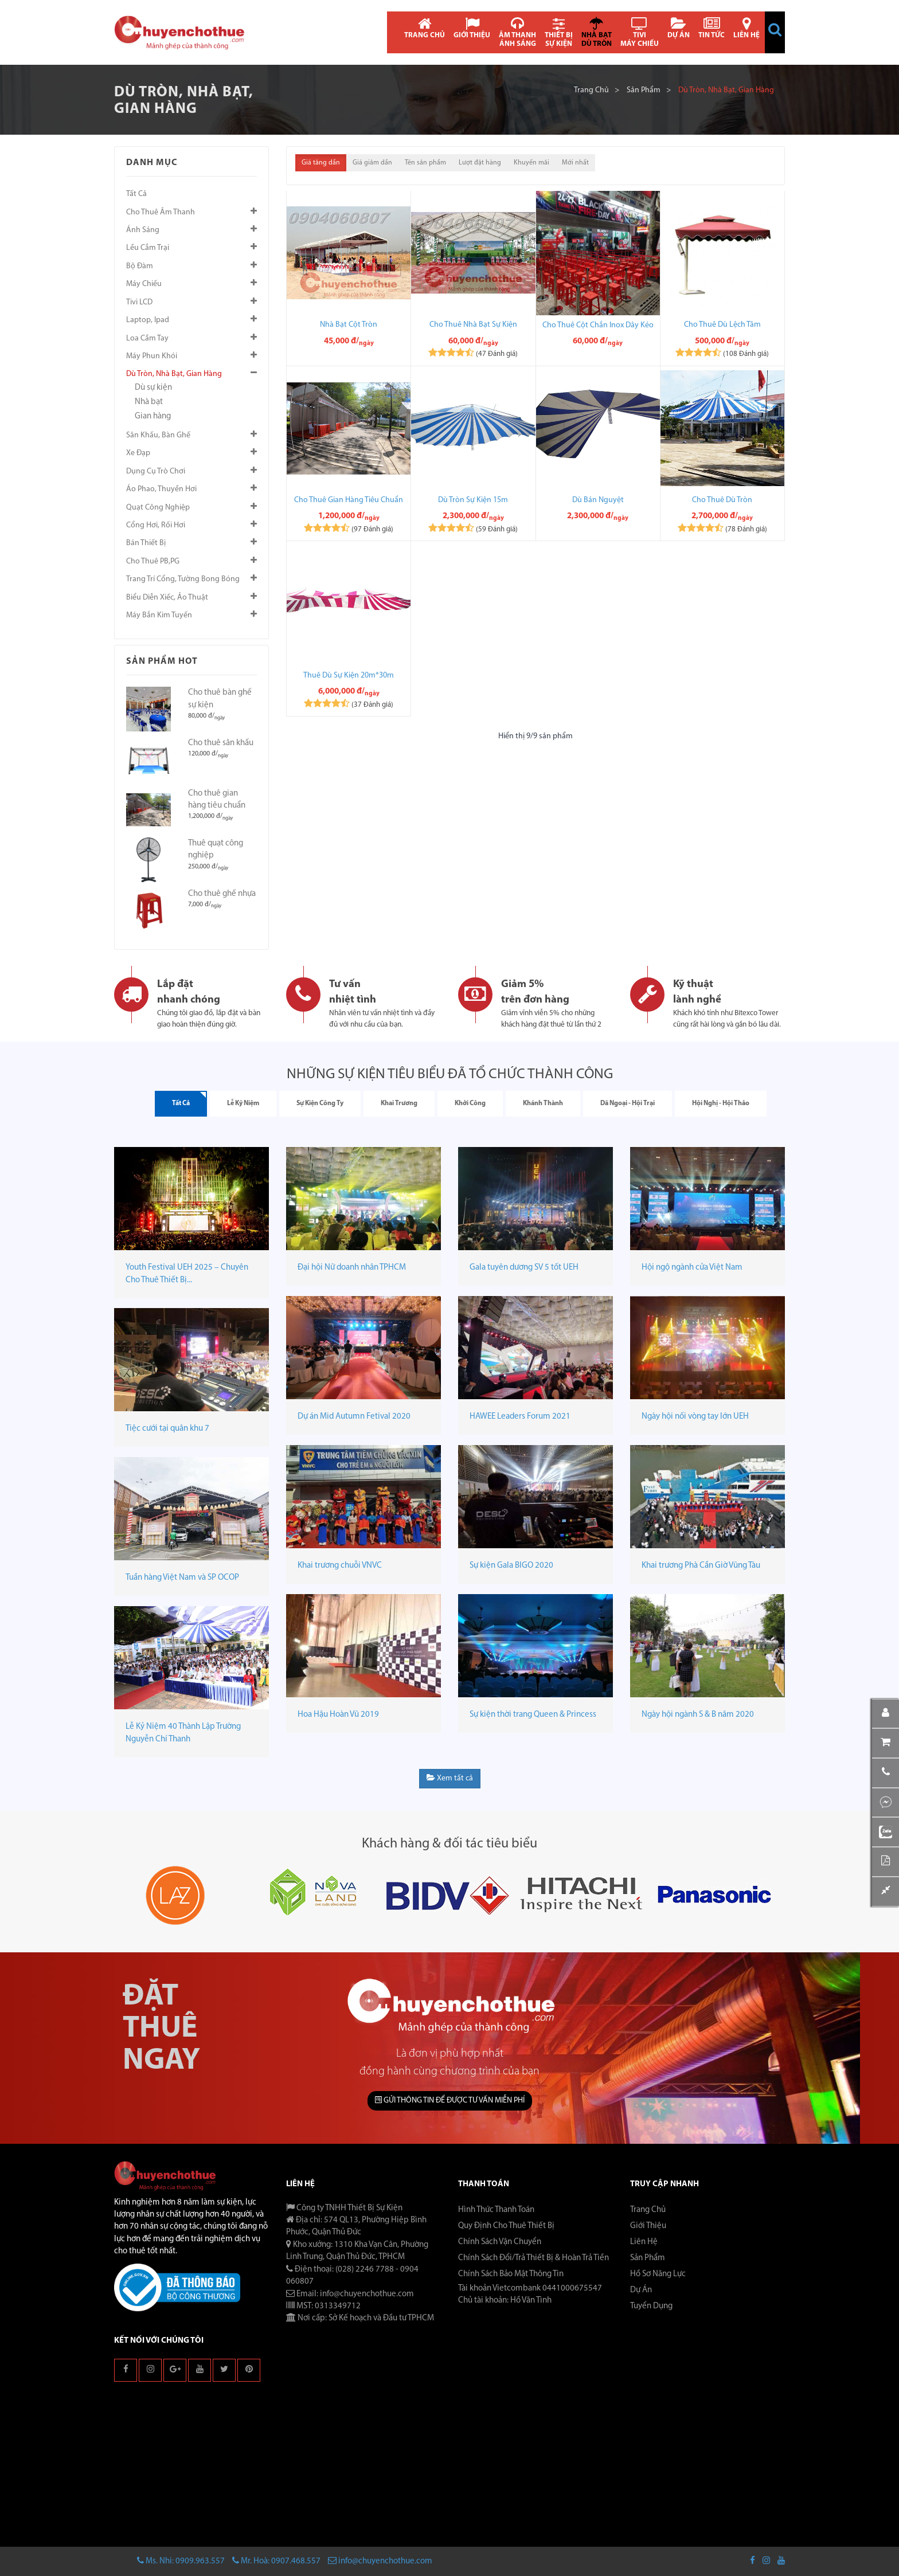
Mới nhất (575, 162)
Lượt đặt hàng (480, 162)
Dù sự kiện (153, 387)
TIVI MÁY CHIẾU (639, 32)
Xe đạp (138, 453)
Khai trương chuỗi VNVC (340, 1565)
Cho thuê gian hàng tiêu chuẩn (348, 500)
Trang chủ (591, 90)
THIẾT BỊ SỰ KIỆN (559, 32)
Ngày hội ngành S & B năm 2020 (698, 1714)
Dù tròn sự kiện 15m (473, 500)
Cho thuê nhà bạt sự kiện (473, 324)
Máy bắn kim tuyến (159, 615)
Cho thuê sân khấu (220, 743)
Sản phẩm (643, 90)
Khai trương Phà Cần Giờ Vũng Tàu (701, 1565)
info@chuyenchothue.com (380, 2561)
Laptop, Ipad (147, 320)
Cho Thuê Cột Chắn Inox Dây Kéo (598, 325)
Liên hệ (644, 2242)
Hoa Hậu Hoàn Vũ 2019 (338, 1714)
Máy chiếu (144, 284)
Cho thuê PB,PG (152, 561)
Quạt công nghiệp (158, 507)
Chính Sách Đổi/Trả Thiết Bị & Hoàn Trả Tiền (533, 2258)
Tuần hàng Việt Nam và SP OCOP (182, 1577)
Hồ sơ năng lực (658, 2274)
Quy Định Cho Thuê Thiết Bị (506, 2226)
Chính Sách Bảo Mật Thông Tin (511, 2274)
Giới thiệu (648, 2226)
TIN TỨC (711, 28)
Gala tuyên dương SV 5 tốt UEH (524, 1267)
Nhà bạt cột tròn (348, 324)
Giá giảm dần (372, 162)
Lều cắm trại (147, 248)
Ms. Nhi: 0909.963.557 (181, 2561)
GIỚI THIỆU (472, 28)
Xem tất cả (450, 1778)
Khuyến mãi (531, 162)
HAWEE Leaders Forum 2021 (520, 1416)
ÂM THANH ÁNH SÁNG (517, 32)
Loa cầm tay (147, 338)
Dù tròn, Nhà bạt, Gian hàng (174, 374)
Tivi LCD (139, 302)
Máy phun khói (151, 356)
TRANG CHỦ (424, 28)
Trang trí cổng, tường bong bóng (183, 579)
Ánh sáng (142, 230)
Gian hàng (153, 416)
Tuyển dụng (651, 2306)
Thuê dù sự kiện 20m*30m (348, 675)
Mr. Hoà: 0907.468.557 (276, 2561)
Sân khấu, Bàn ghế (158, 435)
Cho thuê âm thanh (160, 212)
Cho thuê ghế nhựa (222, 894)
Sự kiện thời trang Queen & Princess (533, 1714)
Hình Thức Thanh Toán (496, 2210)
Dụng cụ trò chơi (155, 471)
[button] (775, 29)
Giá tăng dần (321, 162)
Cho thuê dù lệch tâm (722, 324)
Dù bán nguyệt (598, 500)
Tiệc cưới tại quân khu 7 (167, 1428)
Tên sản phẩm (425, 162)
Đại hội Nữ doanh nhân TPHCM (352, 1267)
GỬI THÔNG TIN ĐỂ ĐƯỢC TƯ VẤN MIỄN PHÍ (450, 2100)
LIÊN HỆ (746, 28)
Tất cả (136, 194)
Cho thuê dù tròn (722, 500)
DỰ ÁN (678, 28)
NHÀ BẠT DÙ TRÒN (596, 32)
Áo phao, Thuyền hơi (161, 489)
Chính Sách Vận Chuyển (499, 2242)
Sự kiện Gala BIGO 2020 (511, 1565)
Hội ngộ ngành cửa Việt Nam (692, 1267)
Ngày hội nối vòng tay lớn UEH (695, 1416)
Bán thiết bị (146, 543)
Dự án (641, 2290)
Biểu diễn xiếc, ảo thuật (167, 597)
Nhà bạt (149, 402)
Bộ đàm (139, 266)
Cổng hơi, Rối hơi (155, 525)
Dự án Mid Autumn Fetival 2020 (354, 1416)
